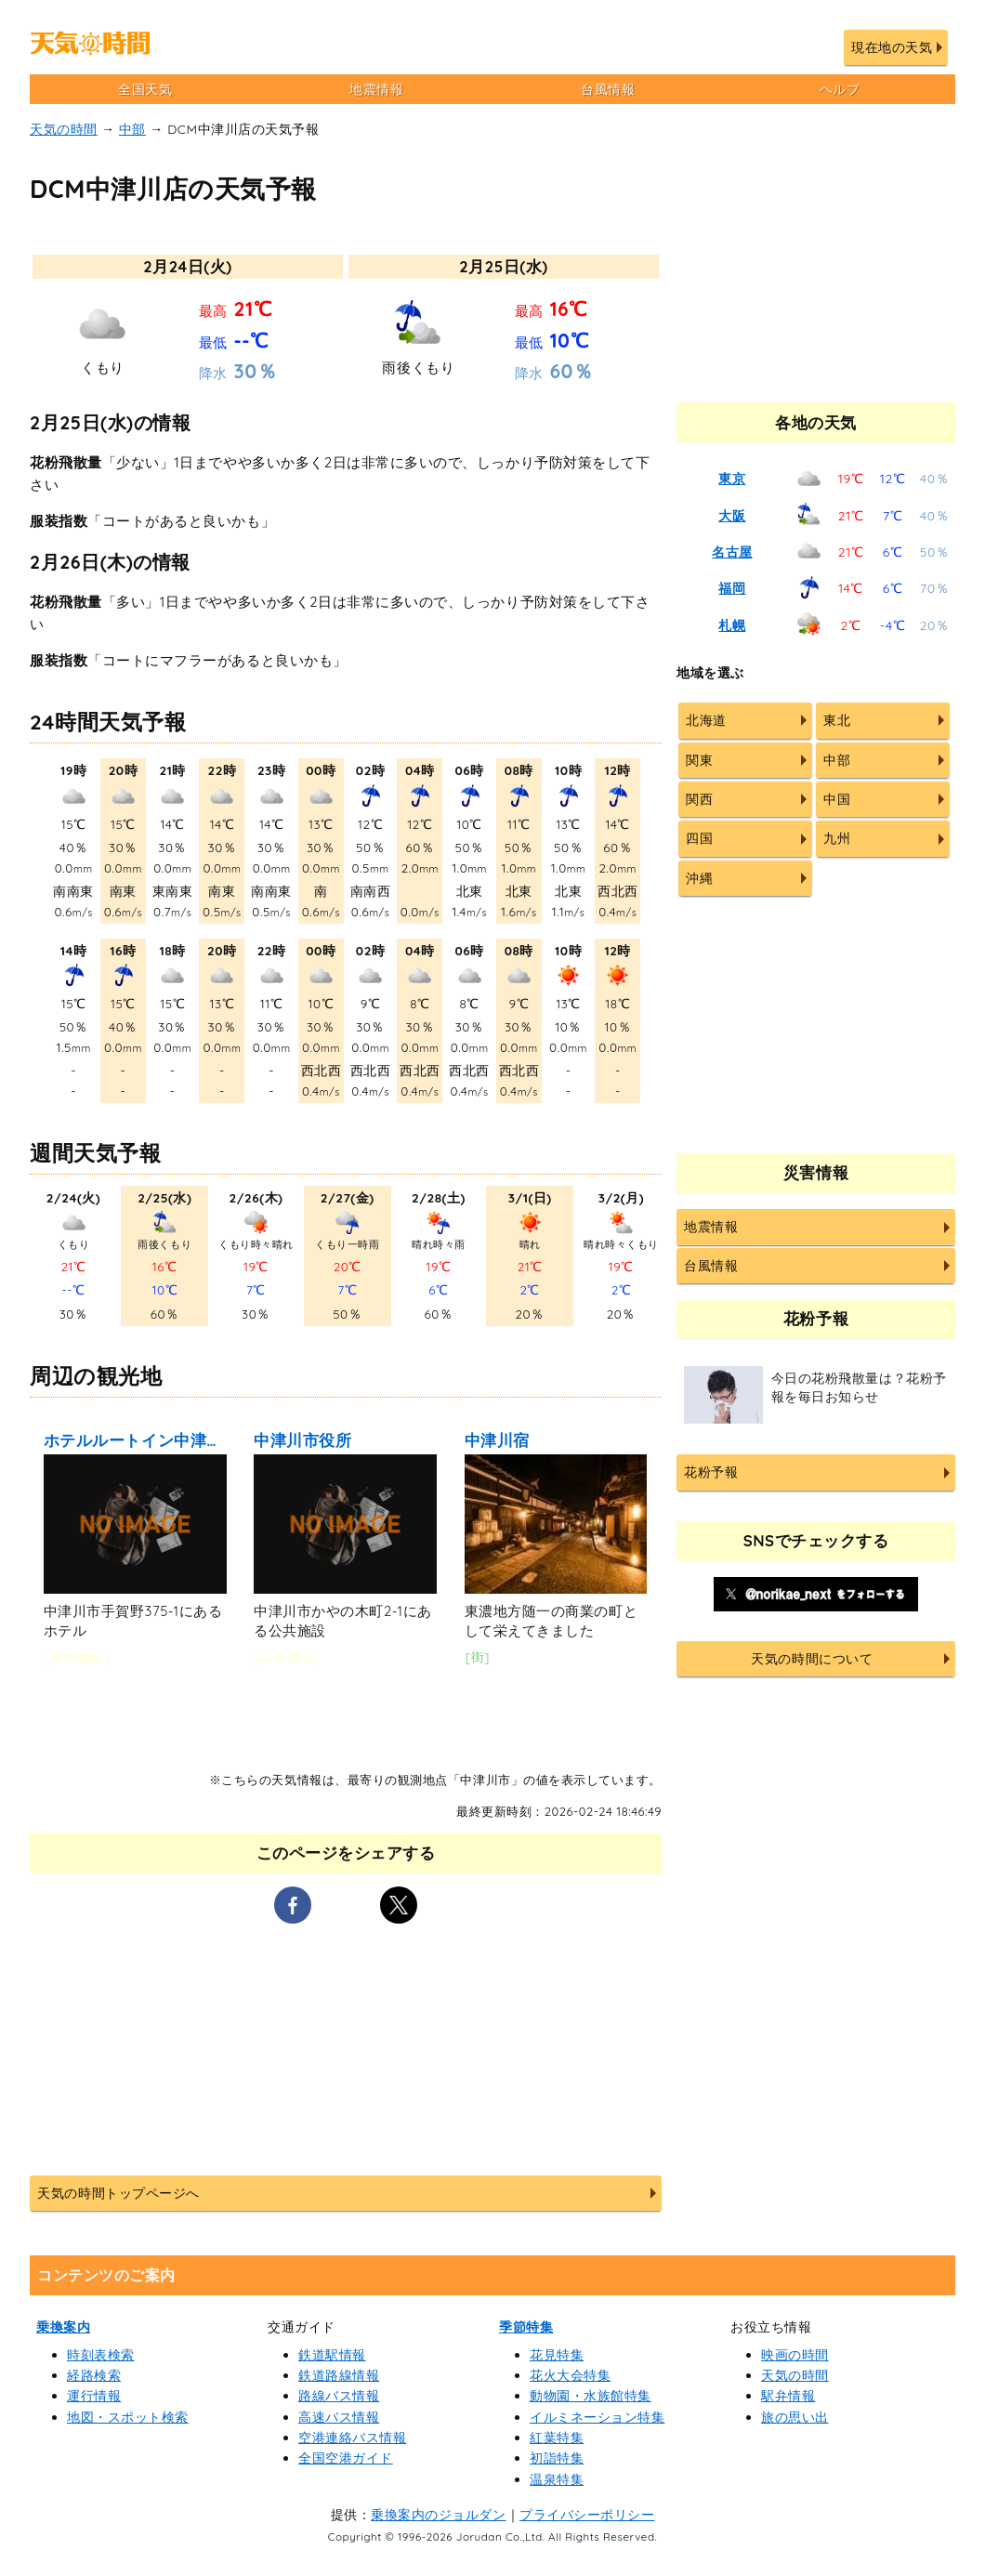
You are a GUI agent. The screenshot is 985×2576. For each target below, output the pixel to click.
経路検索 (94, 2375)
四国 (699, 838)
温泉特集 (557, 2479)
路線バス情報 (338, 2395)
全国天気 (145, 89)
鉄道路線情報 (338, 2375)
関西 (699, 799)
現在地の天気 (891, 47)
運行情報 (94, 2395)
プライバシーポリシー (586, 2514)
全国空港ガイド (345, 2458)
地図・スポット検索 (128, 2417)
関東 (699, 760)
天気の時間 (64, 129)
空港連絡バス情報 (352, 2437)
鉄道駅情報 (332, 2354)
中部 (132, 129)
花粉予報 (711, 1472)
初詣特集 (557, 2458)
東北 (836, 720)
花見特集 (557, 2354)
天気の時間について (812, 1658)
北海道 (706, 720)
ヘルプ (840, 89)
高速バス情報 (338, 2417)
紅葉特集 (557, 2437)
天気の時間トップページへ (118, 2193)
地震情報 (376, 89)
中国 (836, 799)
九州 (836, 838)
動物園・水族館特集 (590, 2395)
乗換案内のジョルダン (438, 2514)
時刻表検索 (101, 2354)
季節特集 (526, 2327)
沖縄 (699, 878)
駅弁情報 (788, 2395)
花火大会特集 (570, 2375)
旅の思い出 (795, 2417)
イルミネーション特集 (597, 2417)
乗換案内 (63, 2327)
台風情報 (608, 89)
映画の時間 (795, 2354)
